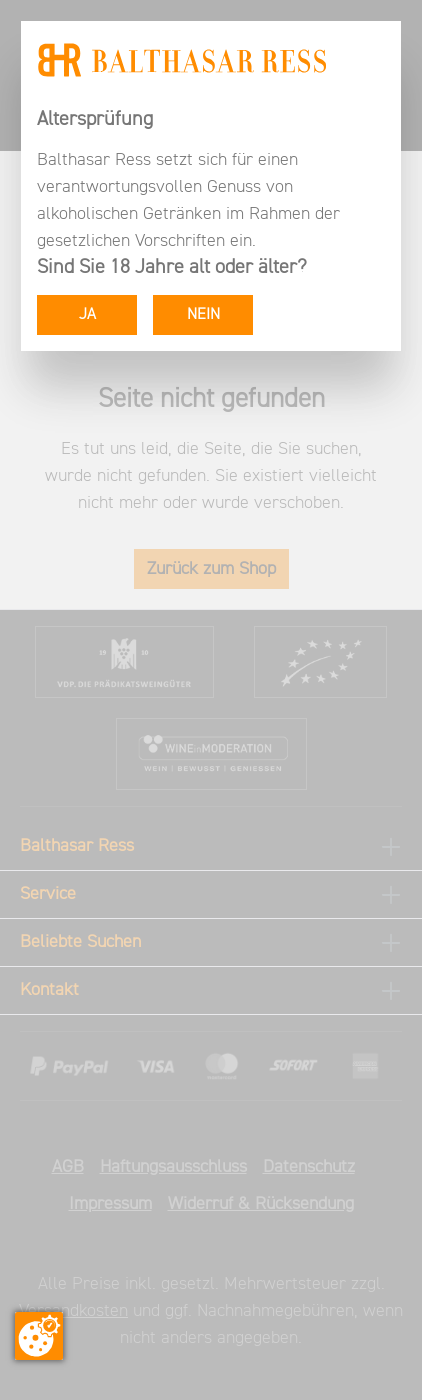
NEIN (203, 315)
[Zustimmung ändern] (39, 1336)
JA (87, 315)
